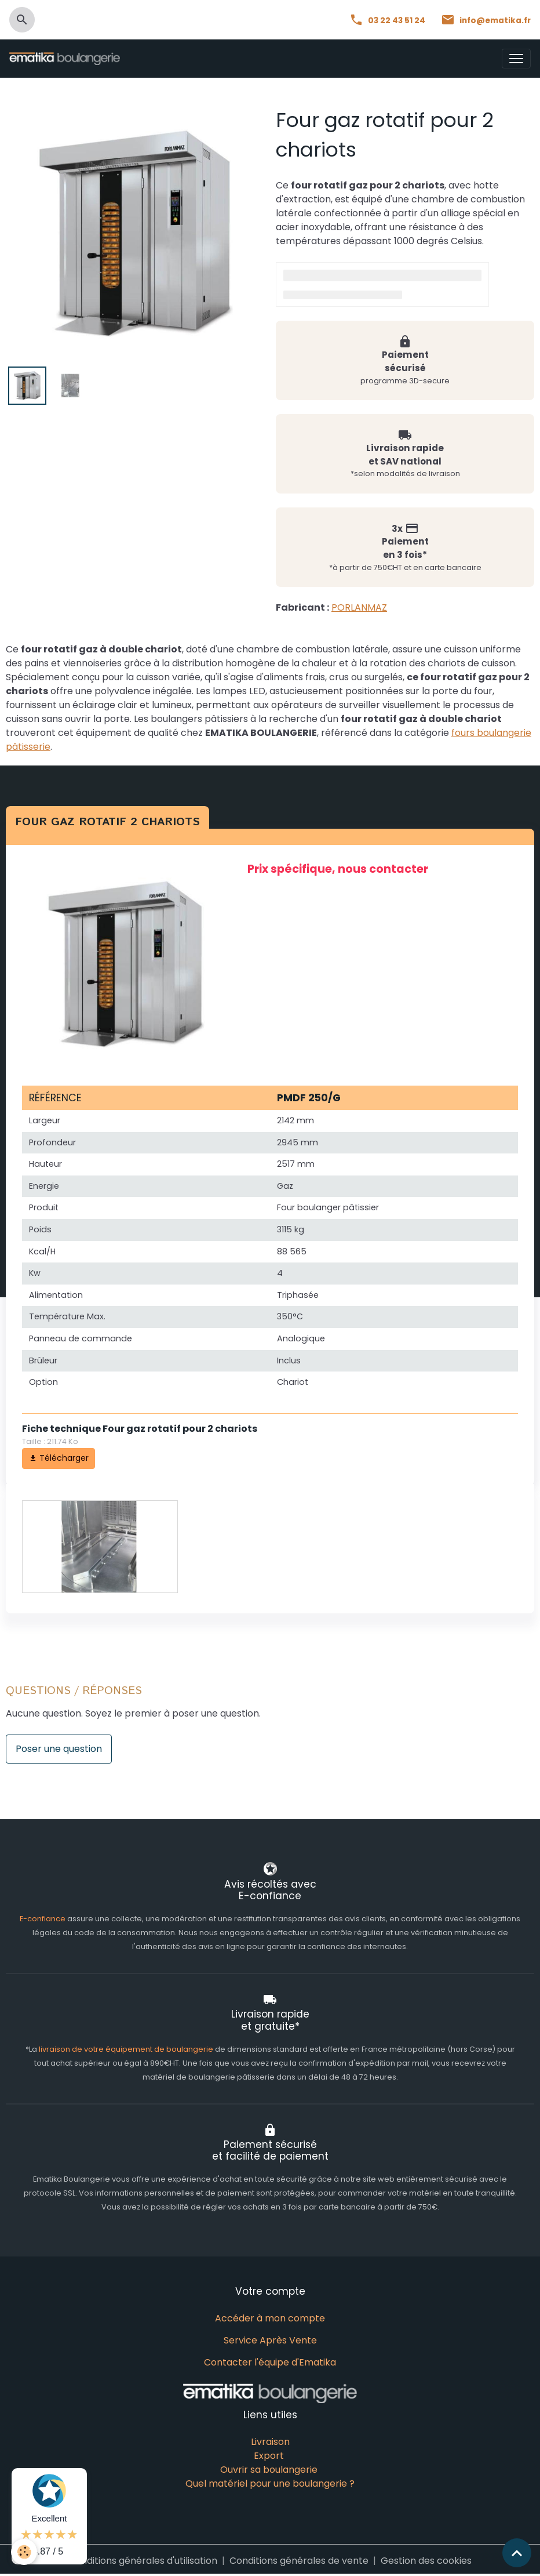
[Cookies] (25, 2552)
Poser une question (59, 1747)
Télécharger (59, 1457)
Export (269, 2454)
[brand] (67, 58)
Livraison (270, 2440)
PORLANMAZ (359, 607)
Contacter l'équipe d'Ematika (270, 2361)
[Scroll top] (516, 2552)
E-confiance (43, 1917)
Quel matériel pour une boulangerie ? (270, 2482)
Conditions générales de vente (298, 2559)
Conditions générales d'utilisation (142, 2559)
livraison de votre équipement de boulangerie (126, 2048)
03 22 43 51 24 (388, 20)
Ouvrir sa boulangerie (269, 2468)
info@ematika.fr (486, 20)
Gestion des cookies (426, 2559)
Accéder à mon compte (270, 2317)
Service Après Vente (270, 2339)
